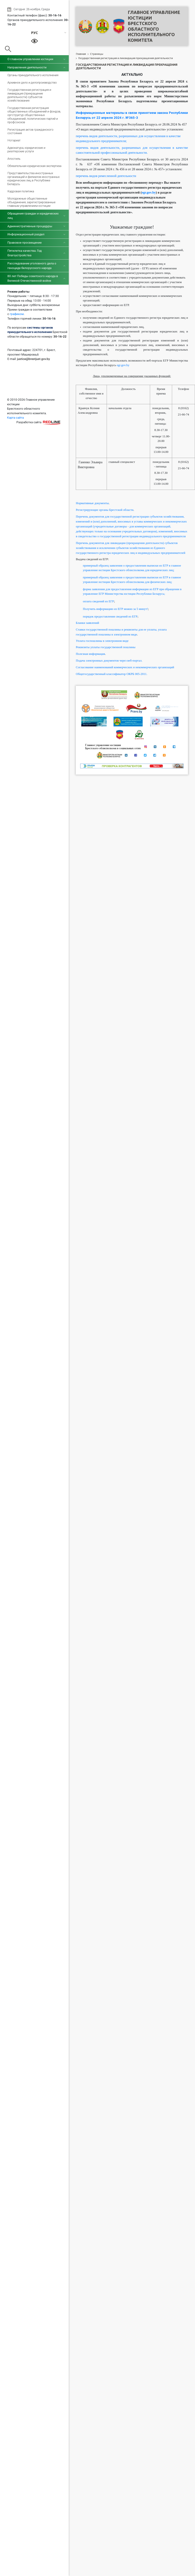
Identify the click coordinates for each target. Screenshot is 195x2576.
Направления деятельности (27, 67)
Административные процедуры (29, 226)
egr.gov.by (149, 192)
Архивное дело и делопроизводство (32, 82)
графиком (17, 314)
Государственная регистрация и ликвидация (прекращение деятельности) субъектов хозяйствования (29, 95)
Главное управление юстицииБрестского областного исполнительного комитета (154, 26)
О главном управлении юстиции (30, 59)
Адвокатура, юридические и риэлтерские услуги (26, 149)
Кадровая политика (20, 191)
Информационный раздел (25, 234)
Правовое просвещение (24, 242)
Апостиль (13, 158)
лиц (168, 582)
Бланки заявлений (87, 623)
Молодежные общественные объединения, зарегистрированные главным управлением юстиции (31, 202)
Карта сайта (15, 417)
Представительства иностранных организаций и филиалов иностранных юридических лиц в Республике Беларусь (33, 178)
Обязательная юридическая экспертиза (34, 166)
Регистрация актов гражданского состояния (30, 131)
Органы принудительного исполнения (32, 75)
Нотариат (14, 140)
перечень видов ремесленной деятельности (106, 176)
